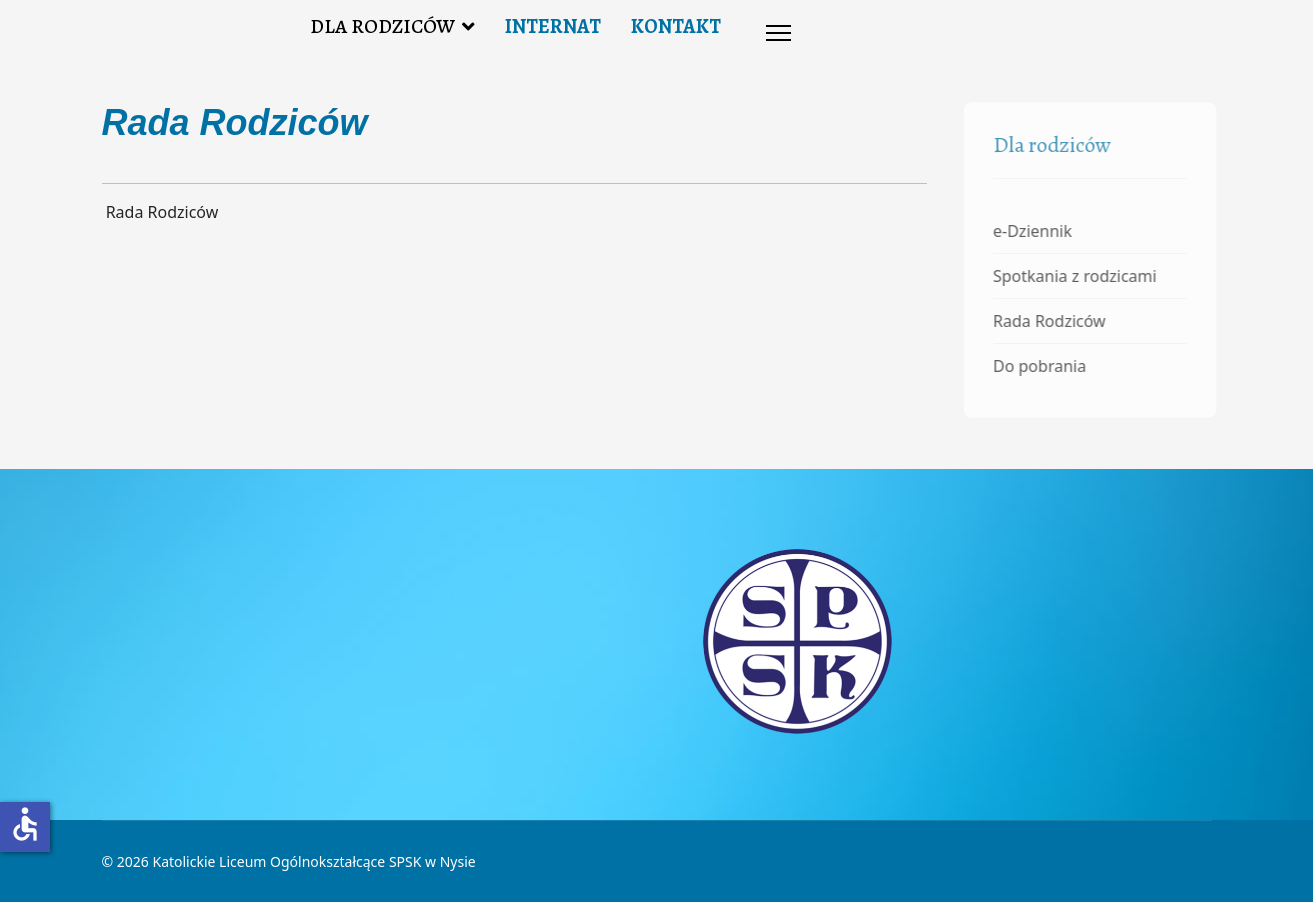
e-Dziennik (1034, 231)
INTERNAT (553, 27)
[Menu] (778, 33)
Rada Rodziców (1051, 321)
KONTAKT (676, 27)
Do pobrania (1041, 366)
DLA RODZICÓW (382, 27)
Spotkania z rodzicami (1077, 276)
